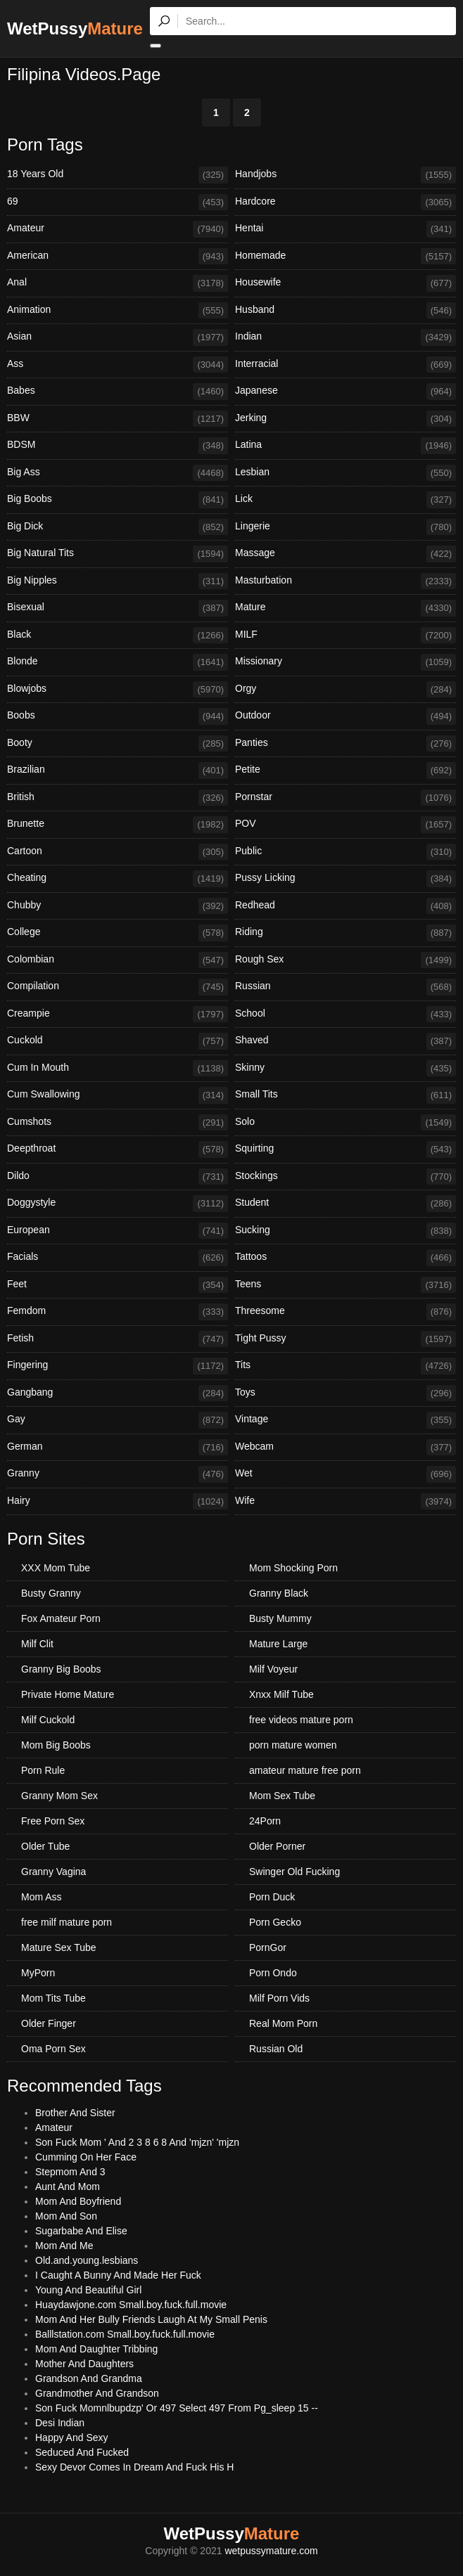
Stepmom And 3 (70, 2171)
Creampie (117, 1014)
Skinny (345, 1068)
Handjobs (345, 175)
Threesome (345, 1311)
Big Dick (117, 527)
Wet (345, 1474)
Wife (345, 1501)
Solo (345, 1122)
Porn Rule (43, 1770)
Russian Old (276, 2048)
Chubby (117, 906)
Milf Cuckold (48, 1719)
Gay (117, 1420)
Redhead (345, 906)
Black (117, 635)
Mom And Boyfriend (78, 2201)
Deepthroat (117, 1149)
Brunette (117, 824)
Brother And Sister (75, 2112)
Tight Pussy (345, 1339)
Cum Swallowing (117, 1095)
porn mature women (293, 1745)
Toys (345, 1393)
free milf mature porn (66, 1922)
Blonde (117, 662)
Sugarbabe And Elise (81, 2230)
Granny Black (278, 1593)
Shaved (345, 1041)
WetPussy (75, 28)
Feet (117, 1285)
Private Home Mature (67, 1694)
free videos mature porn (301, 1719)
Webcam (345, 1447)
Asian (117, 337)
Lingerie (345, 527)
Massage (345, 554)
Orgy (345, 689)
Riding (345, 933)
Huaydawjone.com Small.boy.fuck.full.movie (131, 2304)
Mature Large (278, 1643)
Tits (345, 1366)
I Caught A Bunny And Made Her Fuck (118, 2275)
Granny (117, 1474)
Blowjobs (117, 689)
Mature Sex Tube (58, 1947)
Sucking (345, 1231)
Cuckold (117, 1041)
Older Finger (48, 2023)
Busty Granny (51, 1593)
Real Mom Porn (283, 2023)
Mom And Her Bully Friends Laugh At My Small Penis (151, 2319)
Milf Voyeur (273, 1669)
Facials (117, 1257)
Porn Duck (272, 1896)
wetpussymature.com (270, 2550)
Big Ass (117, 473)
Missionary (345, 662)
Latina (345, 445)
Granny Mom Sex (59, 1795)
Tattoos (345, 1257)
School (345, 1014)
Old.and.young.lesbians (86, 2260)
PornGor (267, 1947)
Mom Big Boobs (56, 1745)
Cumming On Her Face (86, 2157)
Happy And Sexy (71, 2437)
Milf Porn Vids (279, 1998)
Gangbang (117, 1393)
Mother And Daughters (84, 2363)
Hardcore (345, 202)
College (117, 933)
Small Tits (345, 1095)
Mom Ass (41, 1896)
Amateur (117, 229)
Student (345, 1203)
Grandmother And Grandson (97, 2393)
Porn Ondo (273, 1972)
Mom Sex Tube (282, 1795)
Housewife (345, 283)
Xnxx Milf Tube (281, 1694)
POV (345, 824)
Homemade (345, 256)
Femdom (117, 1311)
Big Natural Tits (117, 554)
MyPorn (38, 1972)
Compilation (117, 987)
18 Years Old (117, 175)
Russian (345, 987)
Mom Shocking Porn (293, 1567)
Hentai (345, 229)
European (117, 1231)
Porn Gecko (275, 1922)
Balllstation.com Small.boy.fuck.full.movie (125, 2334)
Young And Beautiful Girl (88, 2289)
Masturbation (345, 581)
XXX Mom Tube (55, 1567)
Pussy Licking (345, 878)
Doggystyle (117, 1203)
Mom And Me (64, 2245)
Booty (117, 743)
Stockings (345, 1176)
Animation (117, 310)
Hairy (117, 1501)
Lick (345, 499)
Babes (117, 391)
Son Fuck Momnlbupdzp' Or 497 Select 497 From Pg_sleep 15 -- (176, 2408)
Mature (345, 608)
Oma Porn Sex (53, 2048)
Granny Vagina (53, 1871)
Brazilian (117, 770)
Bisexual (117, 608)
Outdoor (345, 716)
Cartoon (117, 852)
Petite (345, 770)
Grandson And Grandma (88, 2378)
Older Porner (277, 1846)
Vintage (345, 1420)
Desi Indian (59, 2422)
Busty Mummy (280, 1618)
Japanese (345, 391)
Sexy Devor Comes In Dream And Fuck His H (134, 2467)
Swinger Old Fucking (294, 1871)
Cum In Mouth (117, 1068)
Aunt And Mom (67, 2186)
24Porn (265, 1821)
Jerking (345, 419)
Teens (345, 1285)
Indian (345, 337)
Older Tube (45, 1846)
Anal (117, 283)
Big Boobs (117, 499)
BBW (117, 419)
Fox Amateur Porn (61, 1618)
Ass (117, 364)
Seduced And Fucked (82, 2452)
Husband (345, 310)
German (117, 1447)
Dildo (117, 1176)
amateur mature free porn (305, 1770)
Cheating (117, 878)
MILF (345, 635)
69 (117, 202)
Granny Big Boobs (61, 1669)
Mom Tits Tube (53, 1998)
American (117, 256)
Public (345, 852)
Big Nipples (117, 581)
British (117, 798)
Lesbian (345, 473)
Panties (345, 743)
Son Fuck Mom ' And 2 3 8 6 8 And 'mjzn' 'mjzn (137, 2142)
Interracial (345, 364)
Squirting (345, 1149)
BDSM (117, 445)
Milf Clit (37, 1643)
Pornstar (345, 798)
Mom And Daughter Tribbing (96, 2349)
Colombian (117, 960)
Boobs (117, 716)
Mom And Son (66, 2216)
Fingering (117, 1366)
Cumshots (117, 1122)
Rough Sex (345, 960)
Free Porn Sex (52, 1821)
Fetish (117, 1339)
